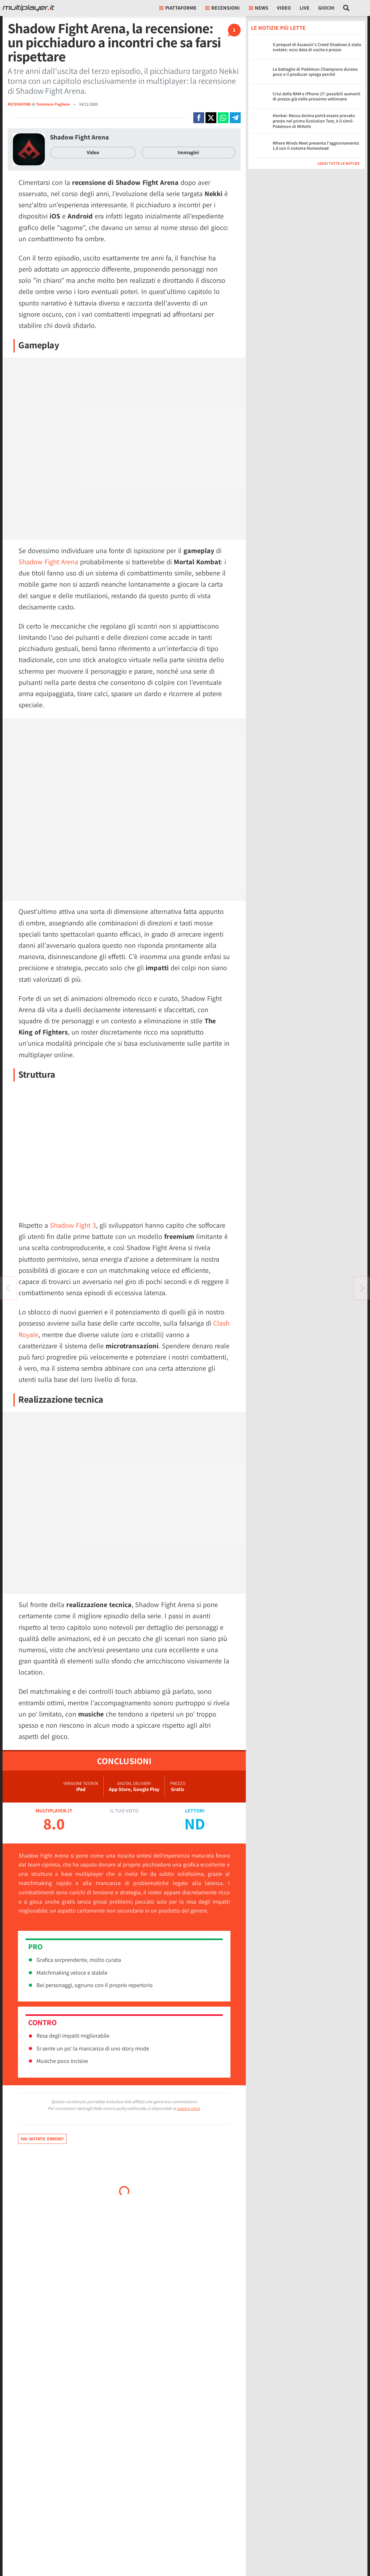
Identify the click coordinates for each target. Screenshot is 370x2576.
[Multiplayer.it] (28, 8)
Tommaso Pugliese (53, 104)
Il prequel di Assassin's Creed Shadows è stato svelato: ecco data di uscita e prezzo (317, 47)
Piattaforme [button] (178, 7)
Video (284, 7)
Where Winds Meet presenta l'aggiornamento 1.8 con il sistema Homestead (316, 145)
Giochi (326, 7)
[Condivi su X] (210, 117)
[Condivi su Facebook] (198, 117)
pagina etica (188, 2108)
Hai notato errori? (42, 2139)
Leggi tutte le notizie (339, 163)
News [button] (258, 7)
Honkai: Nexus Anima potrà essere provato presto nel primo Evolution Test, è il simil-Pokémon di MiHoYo (314, 121)
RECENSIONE (19, 104)
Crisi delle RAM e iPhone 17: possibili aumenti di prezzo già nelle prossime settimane (316, 96)
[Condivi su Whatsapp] (223, 117)
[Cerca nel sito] (346, 8)
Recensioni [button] (222, 7)
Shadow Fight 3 (73, 1225)
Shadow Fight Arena (79, 137)
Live (305, 7)
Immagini (188, 152)
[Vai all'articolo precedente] (362, 1288)
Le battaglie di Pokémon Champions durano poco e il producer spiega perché (315, 71)
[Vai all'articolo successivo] (8, 1288)
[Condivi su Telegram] (235, 117)
